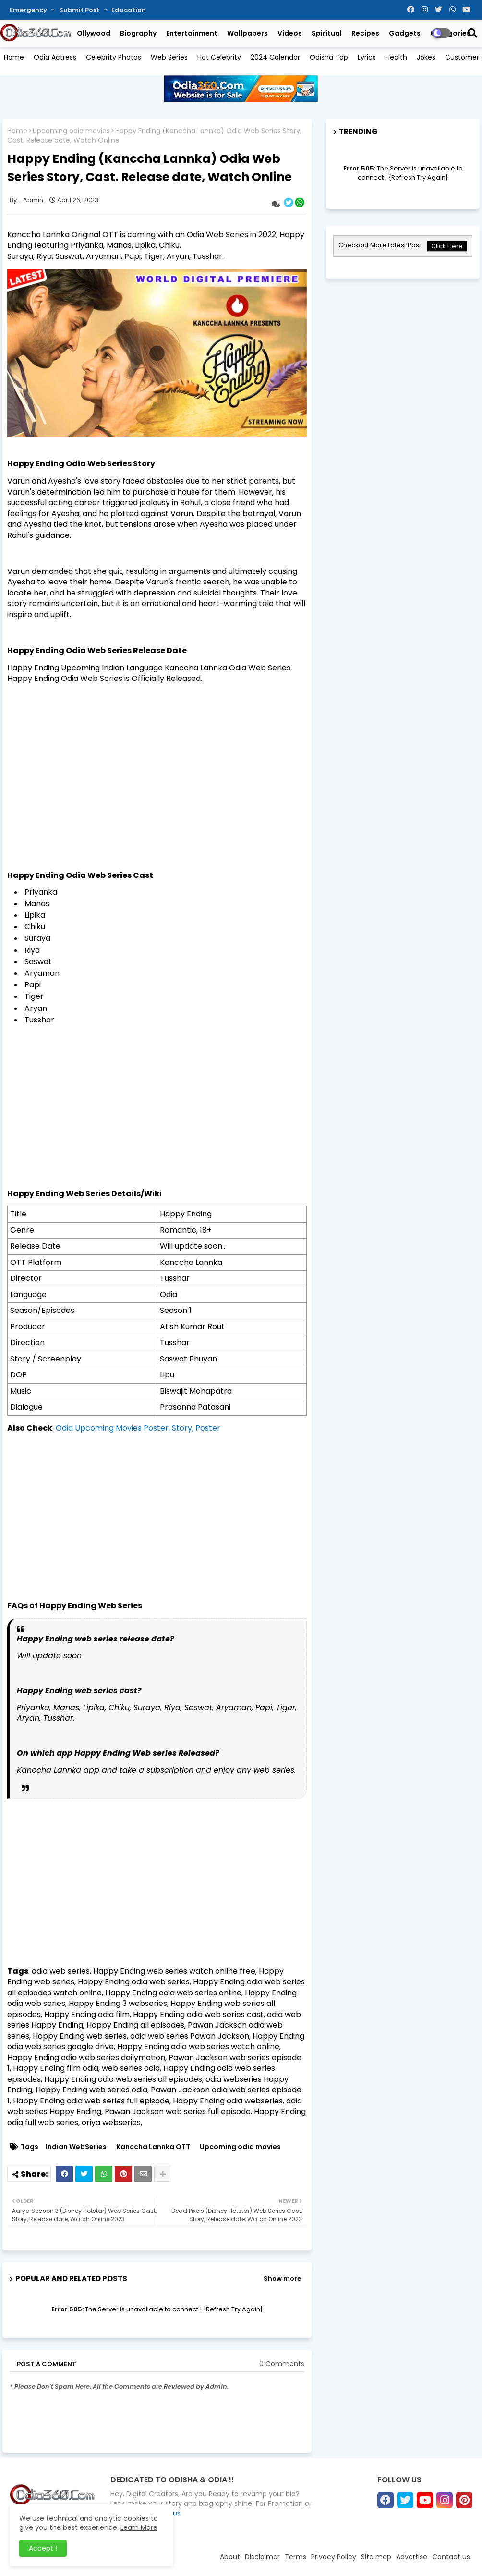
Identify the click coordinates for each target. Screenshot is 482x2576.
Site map (376, 2557)
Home (14, 57)
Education (128, 9)
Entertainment (191, 33)
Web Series (169, 57)
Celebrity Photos (113, 57)
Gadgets (405, 33)
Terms (295, 2557)
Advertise (411, 2557)
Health (396, 57)
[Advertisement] (157, 1096)
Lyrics (367, 57)
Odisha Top (329, 57)
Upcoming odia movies (71, 130)
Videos (289, 33)
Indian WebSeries (76, 2146)
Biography (138, 33)
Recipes (365, 33)
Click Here (447, 246)
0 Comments (281, 2364)
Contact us (451, 2557)
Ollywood (93, 33)
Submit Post (80, 9)
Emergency (29, 9)
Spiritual (327, 33)
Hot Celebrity (219, 57)
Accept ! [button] (43, 2548)
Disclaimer (262, 2557)
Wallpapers (247, 33)
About (230, 2557)
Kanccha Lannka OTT (153, 2146)
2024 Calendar (275, 57)
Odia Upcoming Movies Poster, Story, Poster (138, 1428)
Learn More (138, 2527)
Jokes (426, 57)
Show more (282, 2278)
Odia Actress (55, 57)
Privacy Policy (333, 2557)
